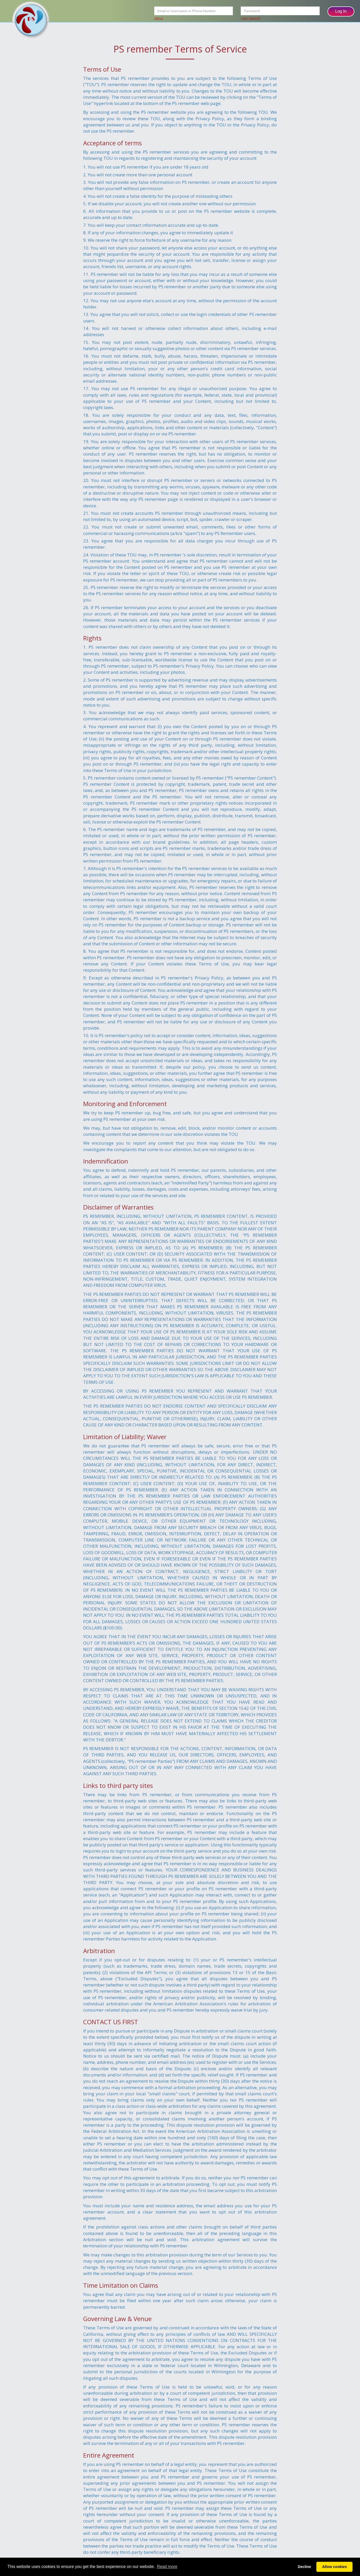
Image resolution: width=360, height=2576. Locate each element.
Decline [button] (304, 2567)
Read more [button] (167, 2566)
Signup (158, 18)
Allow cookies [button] (334, 2567)
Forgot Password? (251, 18)
